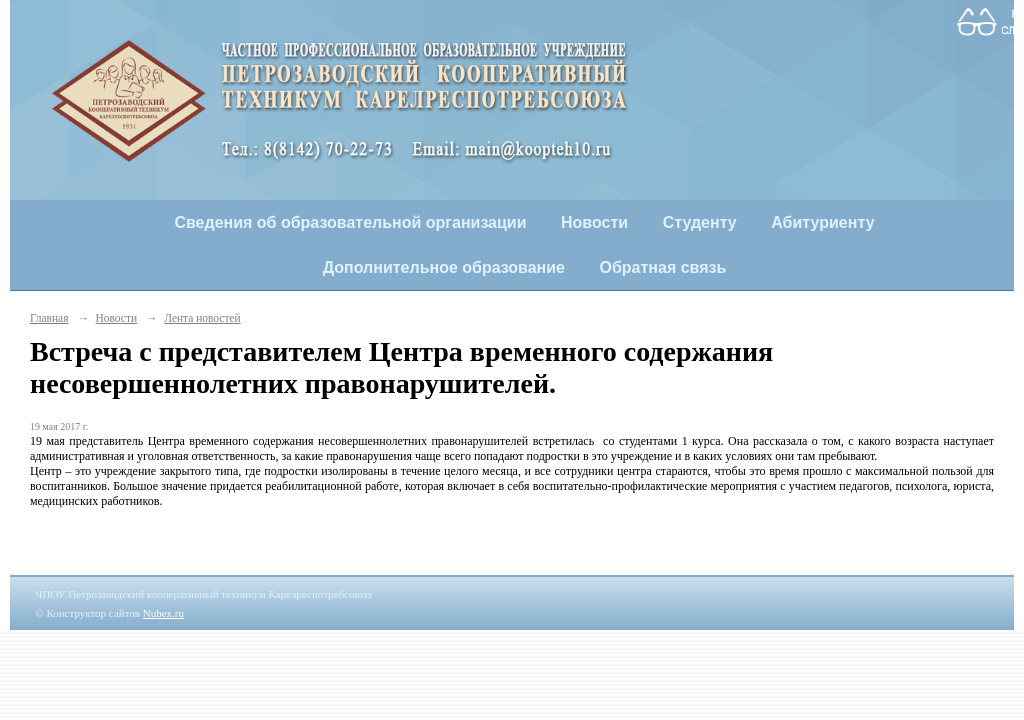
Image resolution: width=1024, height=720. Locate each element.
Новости (594, 222)
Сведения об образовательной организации (350, 222)
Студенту (700, 222)
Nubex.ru (163, 613)
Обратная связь (663, 267)
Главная (49, 318)
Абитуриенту (822, 222)
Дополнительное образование (444, 267)
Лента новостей (202, 318)
